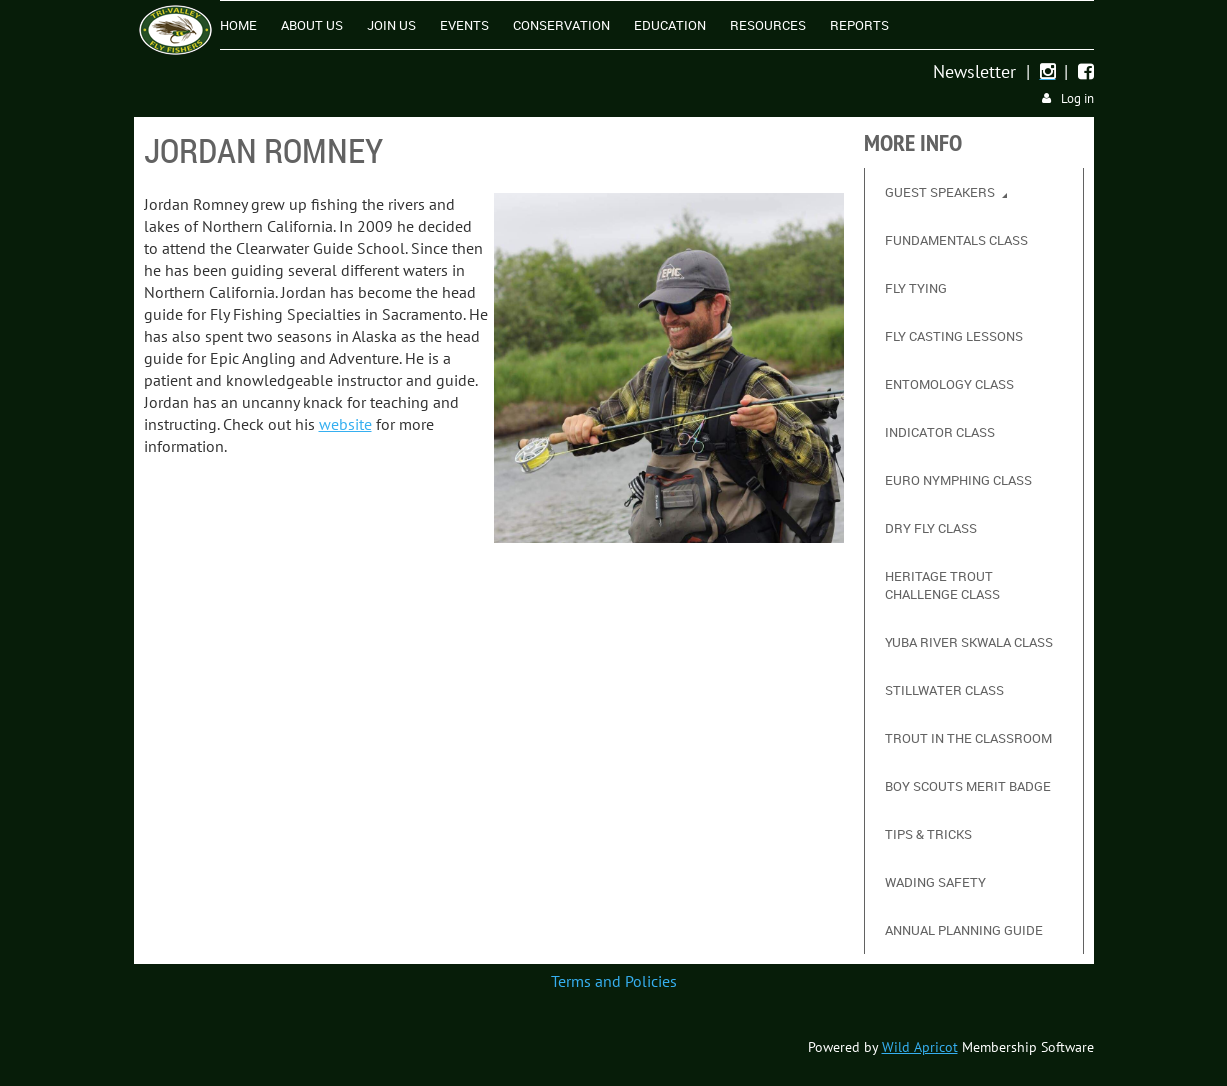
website (345, 424)
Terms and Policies (614, 981)
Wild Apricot (920, 1047)
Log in (1077, 98)
